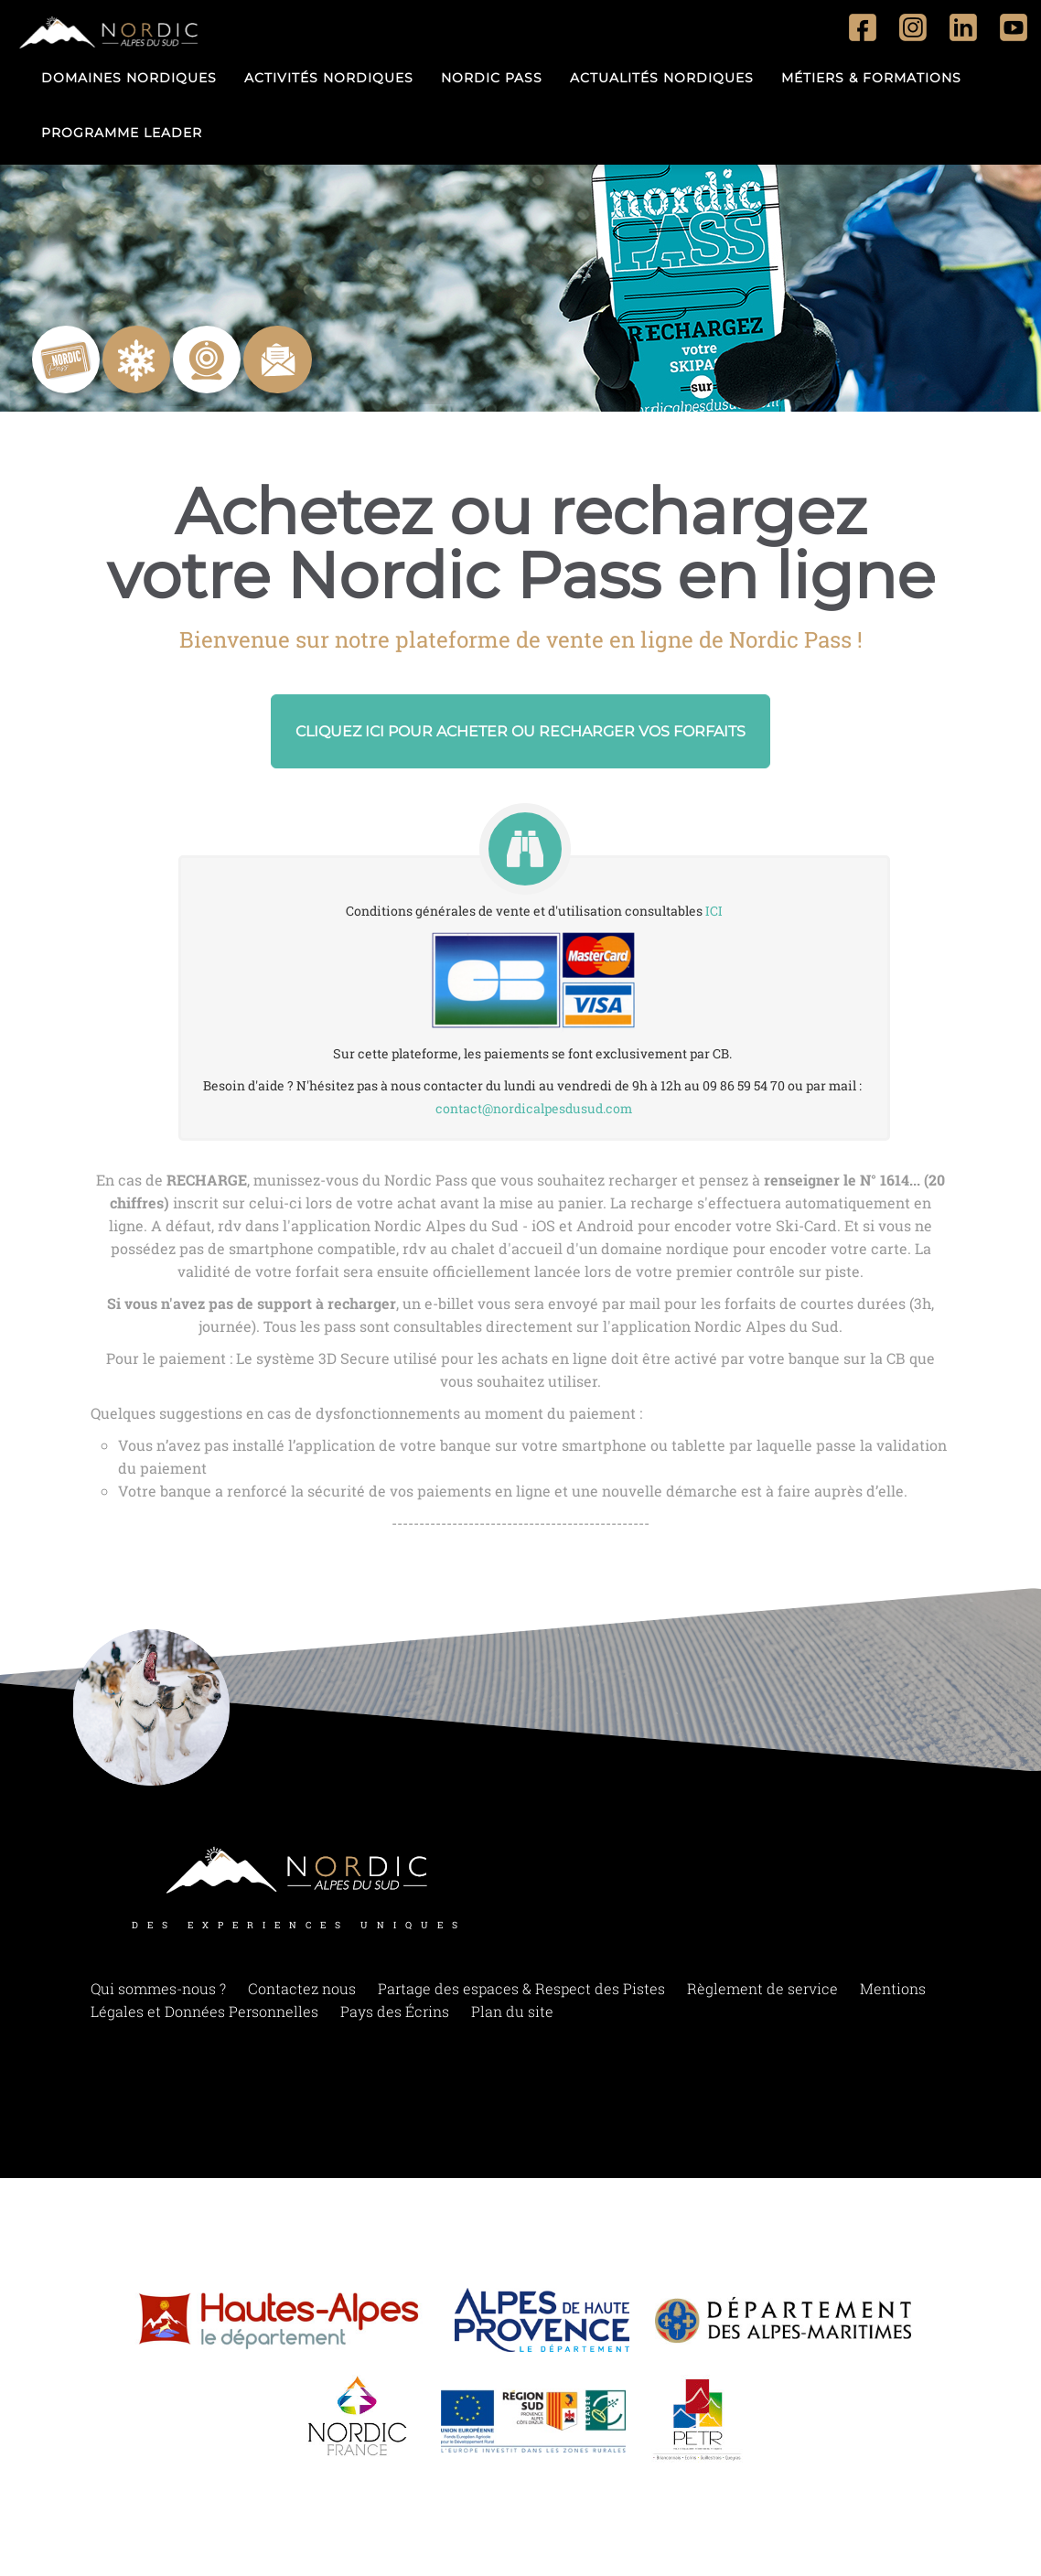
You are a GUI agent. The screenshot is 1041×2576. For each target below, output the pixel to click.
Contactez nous (302, 1988)
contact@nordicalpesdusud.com (533, 1108)
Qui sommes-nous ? (158, 1988)
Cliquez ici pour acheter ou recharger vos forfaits (520, 731)
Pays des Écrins (394, 2011)
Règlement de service (762, 1988)
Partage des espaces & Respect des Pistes (521, 1988)
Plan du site (512, 2011)
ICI (714, 910)
